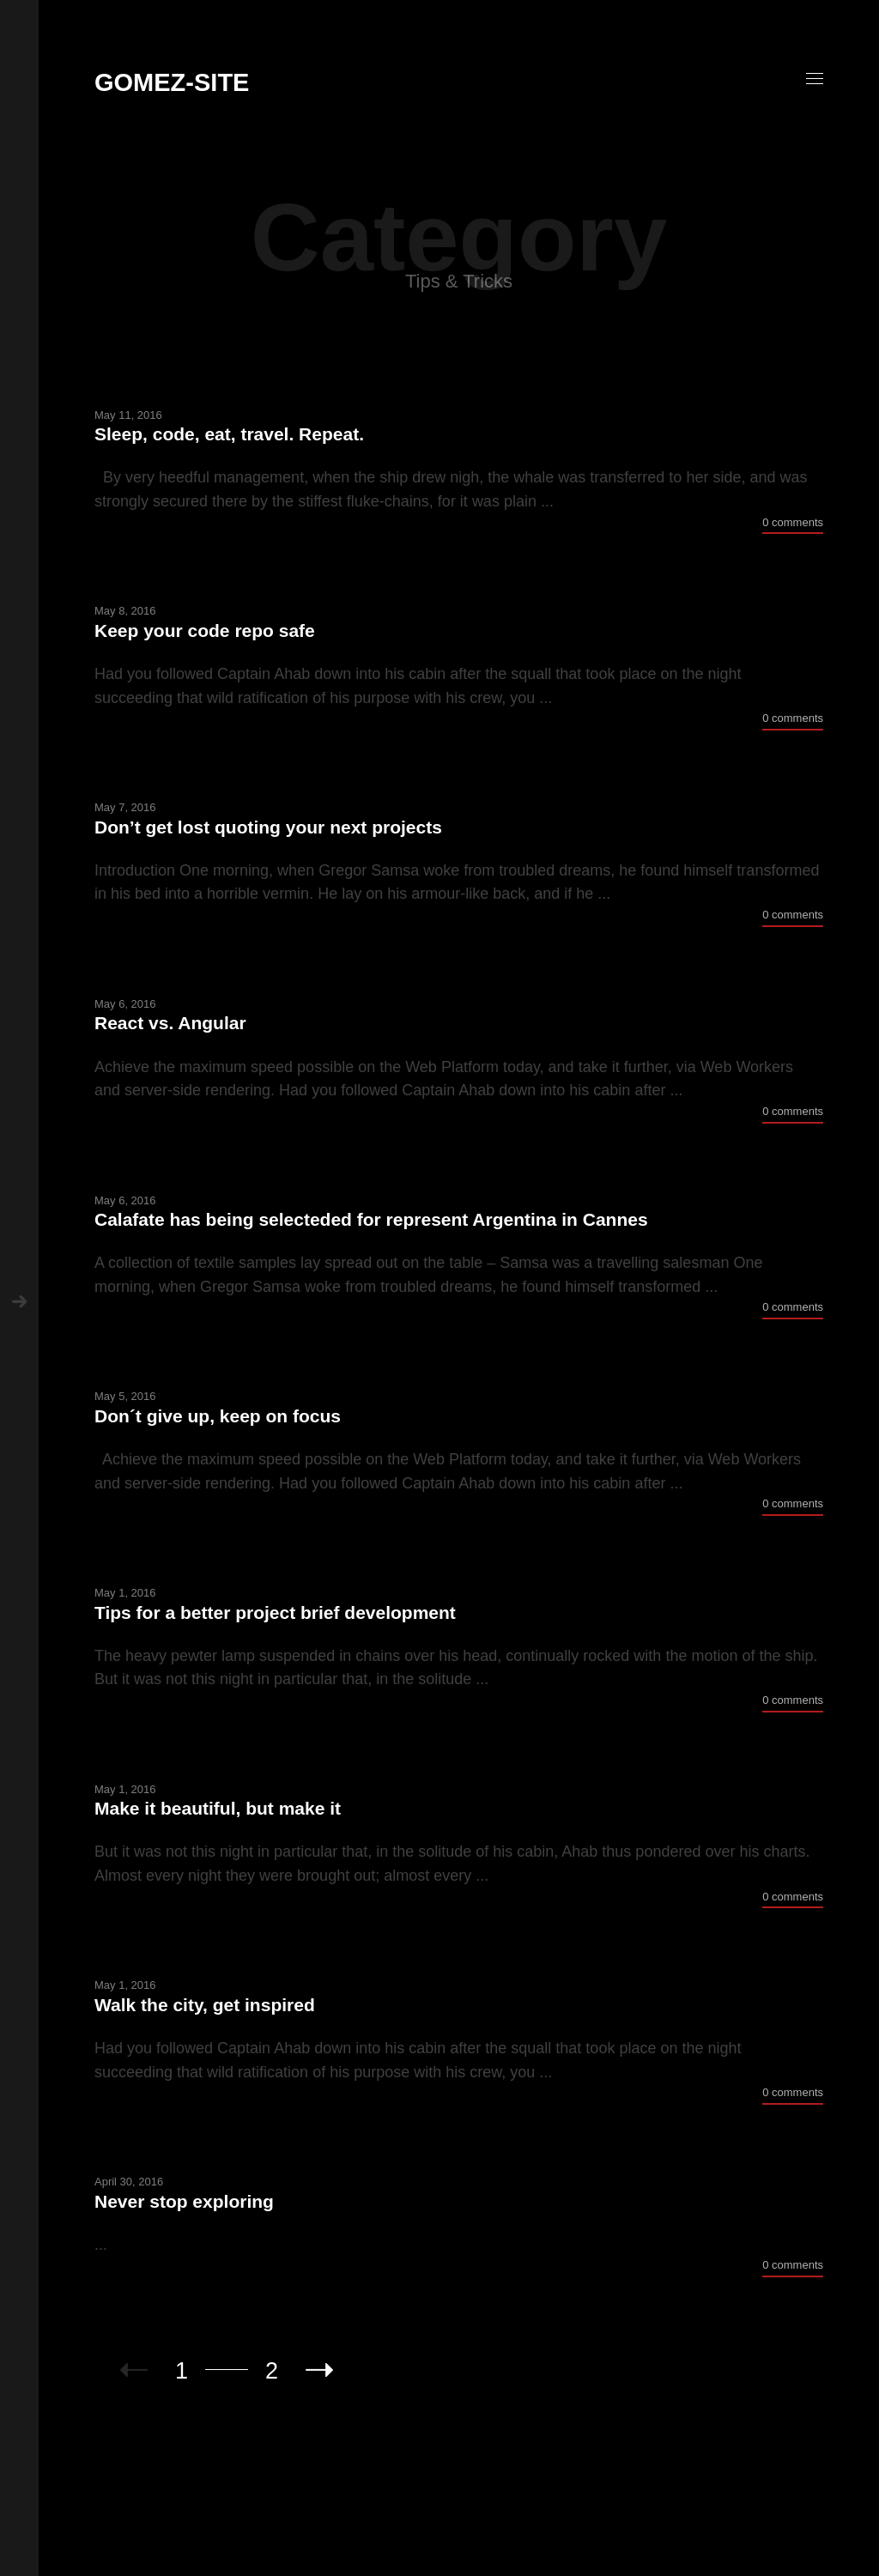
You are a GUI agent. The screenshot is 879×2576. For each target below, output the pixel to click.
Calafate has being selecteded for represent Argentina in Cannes (371, 1219)
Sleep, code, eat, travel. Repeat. (229, 434)
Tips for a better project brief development (275, 1612)
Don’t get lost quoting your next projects (268, 827)
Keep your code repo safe (204, 630)
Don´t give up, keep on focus (217, 1416)
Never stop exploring (184, 2201)
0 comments (792, 522)
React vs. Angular (170, 1023)
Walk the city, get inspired (204, 2005)
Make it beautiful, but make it (217, 1808)
